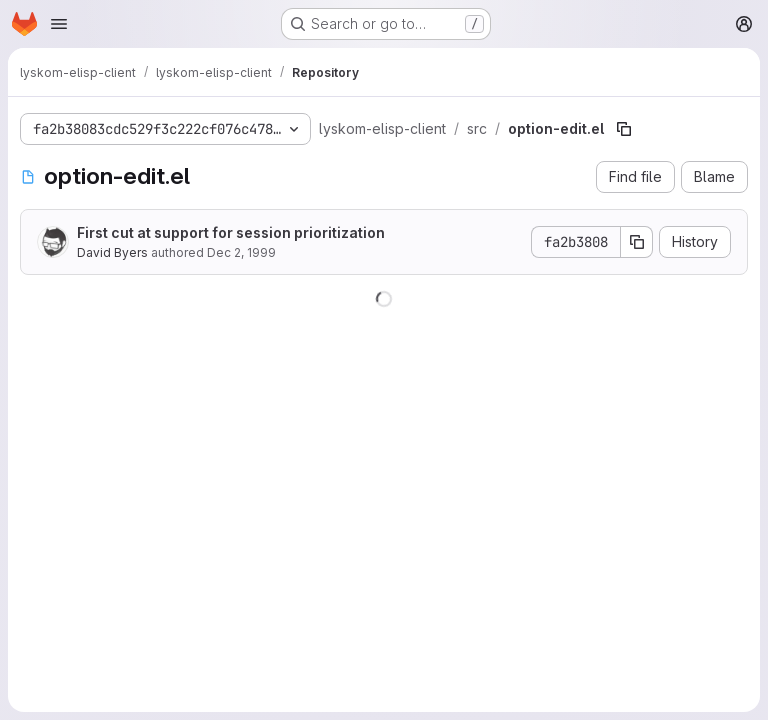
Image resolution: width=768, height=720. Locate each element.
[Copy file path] (624, 129)
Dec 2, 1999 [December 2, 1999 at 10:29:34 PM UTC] (241, 252)
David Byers (112, 252)
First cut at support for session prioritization (231, 232)
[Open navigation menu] (59, 24)
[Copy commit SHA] (637, 242)
